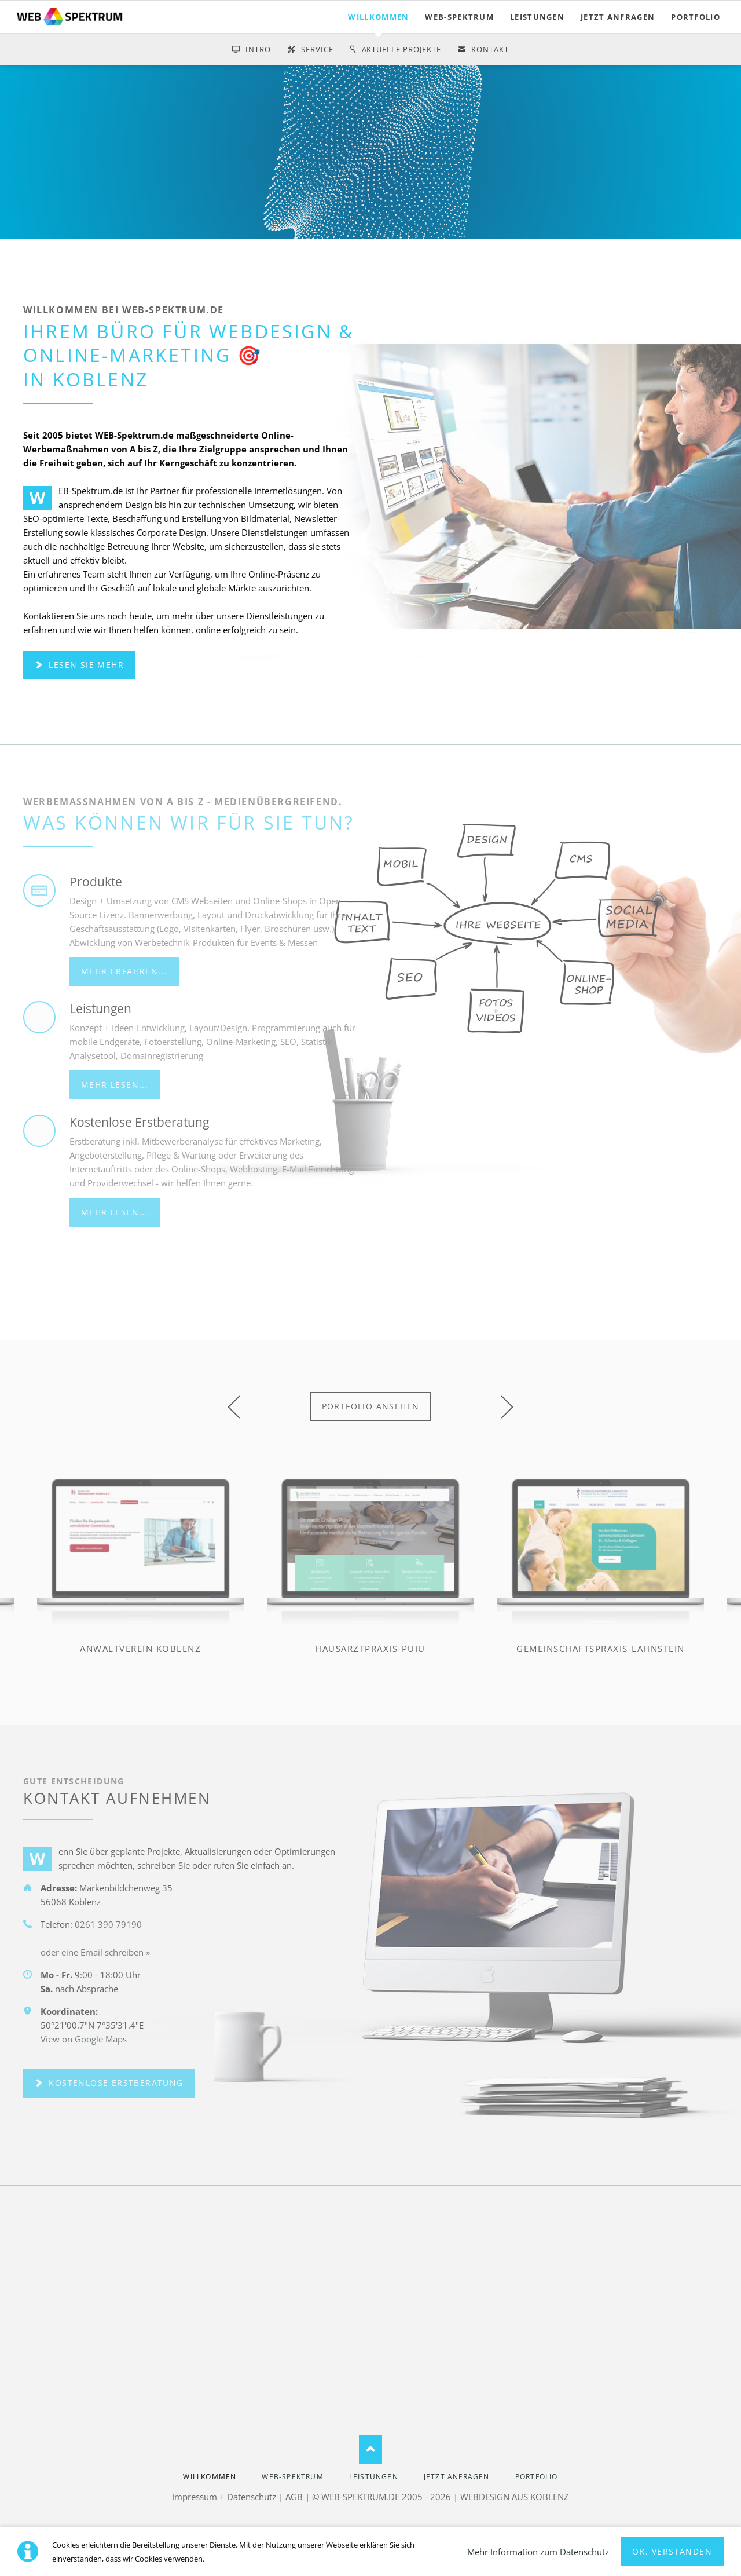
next (502, 1407)
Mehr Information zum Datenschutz (538, 2551)
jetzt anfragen (618, 17)
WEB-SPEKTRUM (459, 17)
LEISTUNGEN (537, 17)
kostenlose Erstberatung (115, 2082)
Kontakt (490, 49)
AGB (294, 2496)
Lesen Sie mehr (85, 664)
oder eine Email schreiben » (95, 1952)
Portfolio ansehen (371, 1406)
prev (239, 1407)
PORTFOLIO (695, 17)
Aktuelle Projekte (402, 49)
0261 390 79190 (108, 1924)
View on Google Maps (84, 2039)
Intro (258, 49)
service (317, 49)
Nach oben (370, 2449)
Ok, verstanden (672, 2551)
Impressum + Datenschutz (224, 2496)
